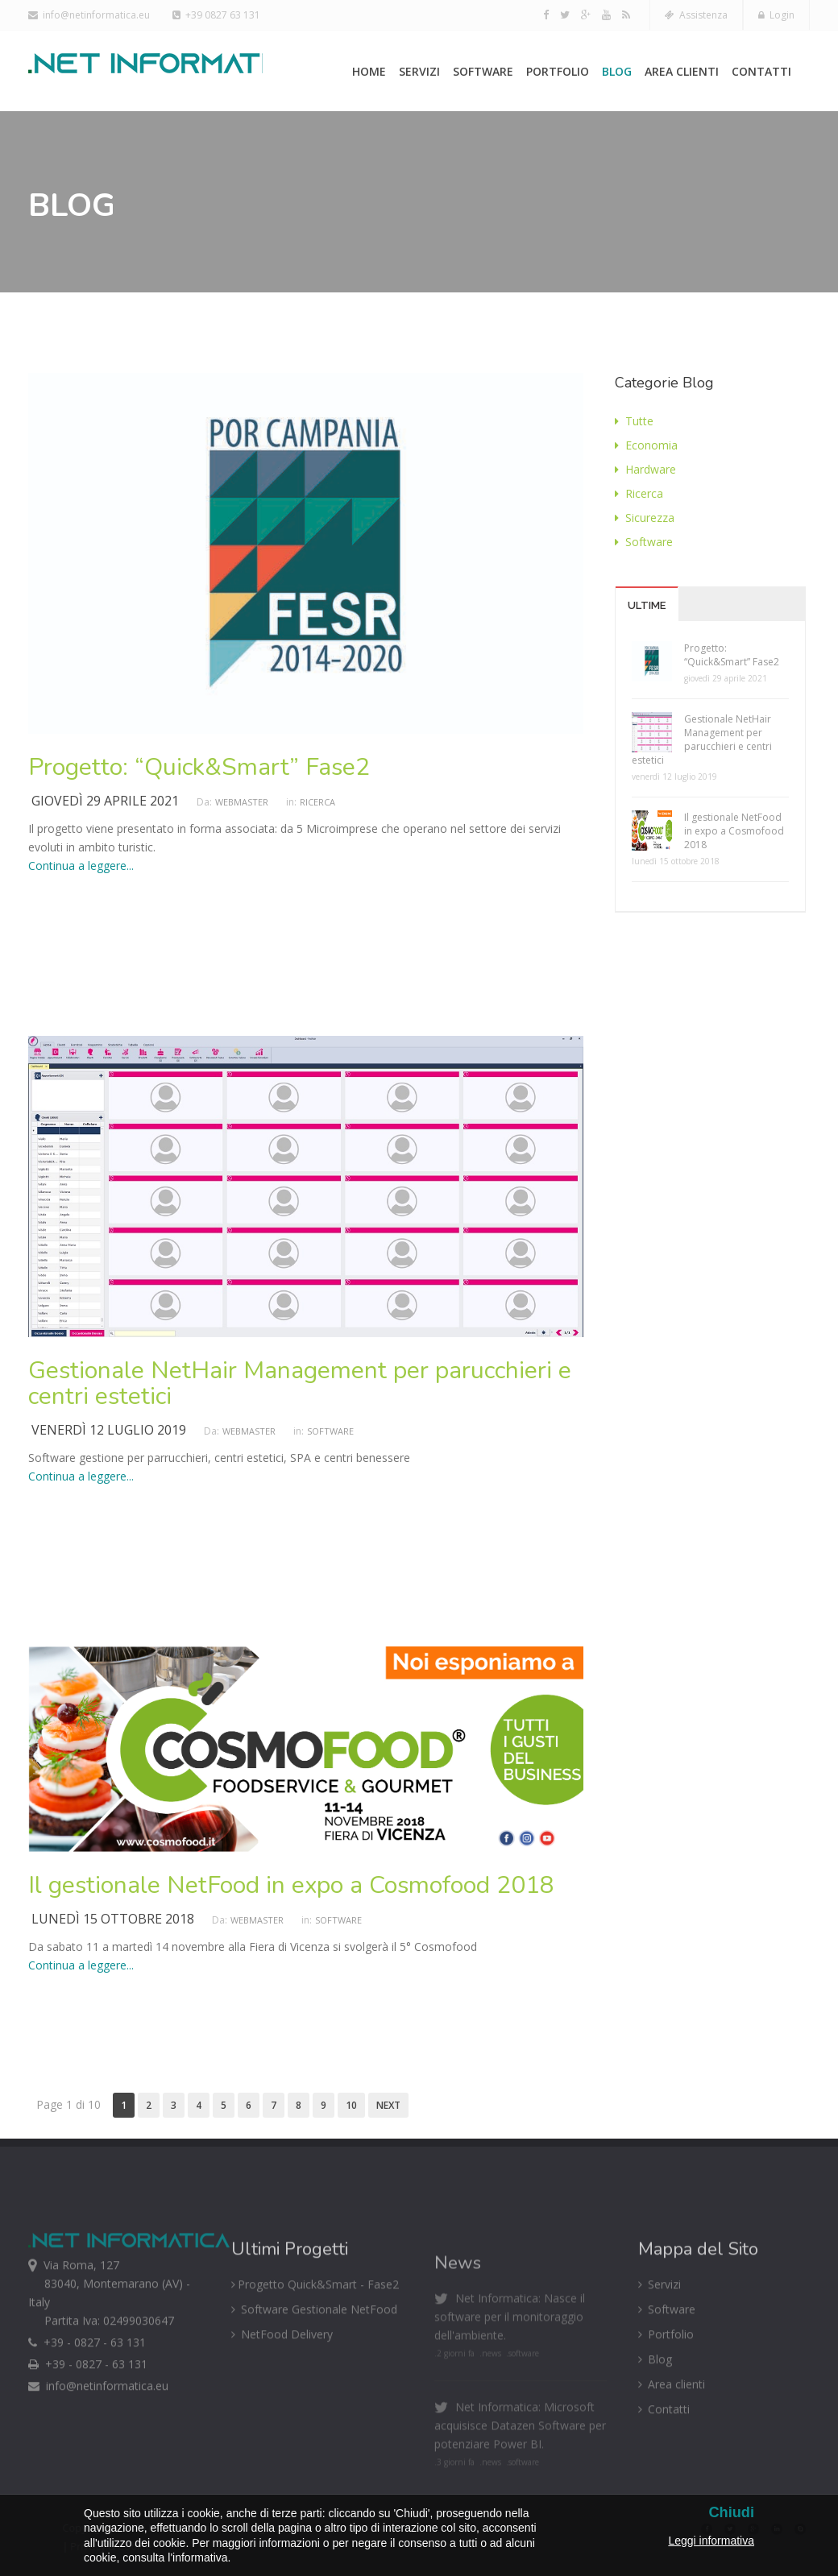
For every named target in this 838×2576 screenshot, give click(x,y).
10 (351, 2105)
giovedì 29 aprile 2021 (105, 801)
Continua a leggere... (81, 865)
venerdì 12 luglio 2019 (108, 1430)
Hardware (645, 469)
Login (776, 15)
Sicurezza (644, 517)
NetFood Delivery (282, 2381)
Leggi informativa (711, 2540)
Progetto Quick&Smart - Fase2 (315, 2331)
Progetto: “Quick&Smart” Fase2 (199, 767)
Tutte (634, 421)
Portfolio (557, 71)
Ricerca (317, 802)
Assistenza (696, 15)
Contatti (761, 71)
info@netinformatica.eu (89, 15)
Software (483, 71)
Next (388, 2105)
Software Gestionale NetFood (314, 2356)
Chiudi (731, 2513)
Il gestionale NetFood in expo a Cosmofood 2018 (291, 1885)
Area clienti (682, 71)
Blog (617, 71)
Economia (646, 445)
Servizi (419, 71)
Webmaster (241, 802)
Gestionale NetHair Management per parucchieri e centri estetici (299, 1383)
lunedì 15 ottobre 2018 (112, 1919)
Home (369, 71)
